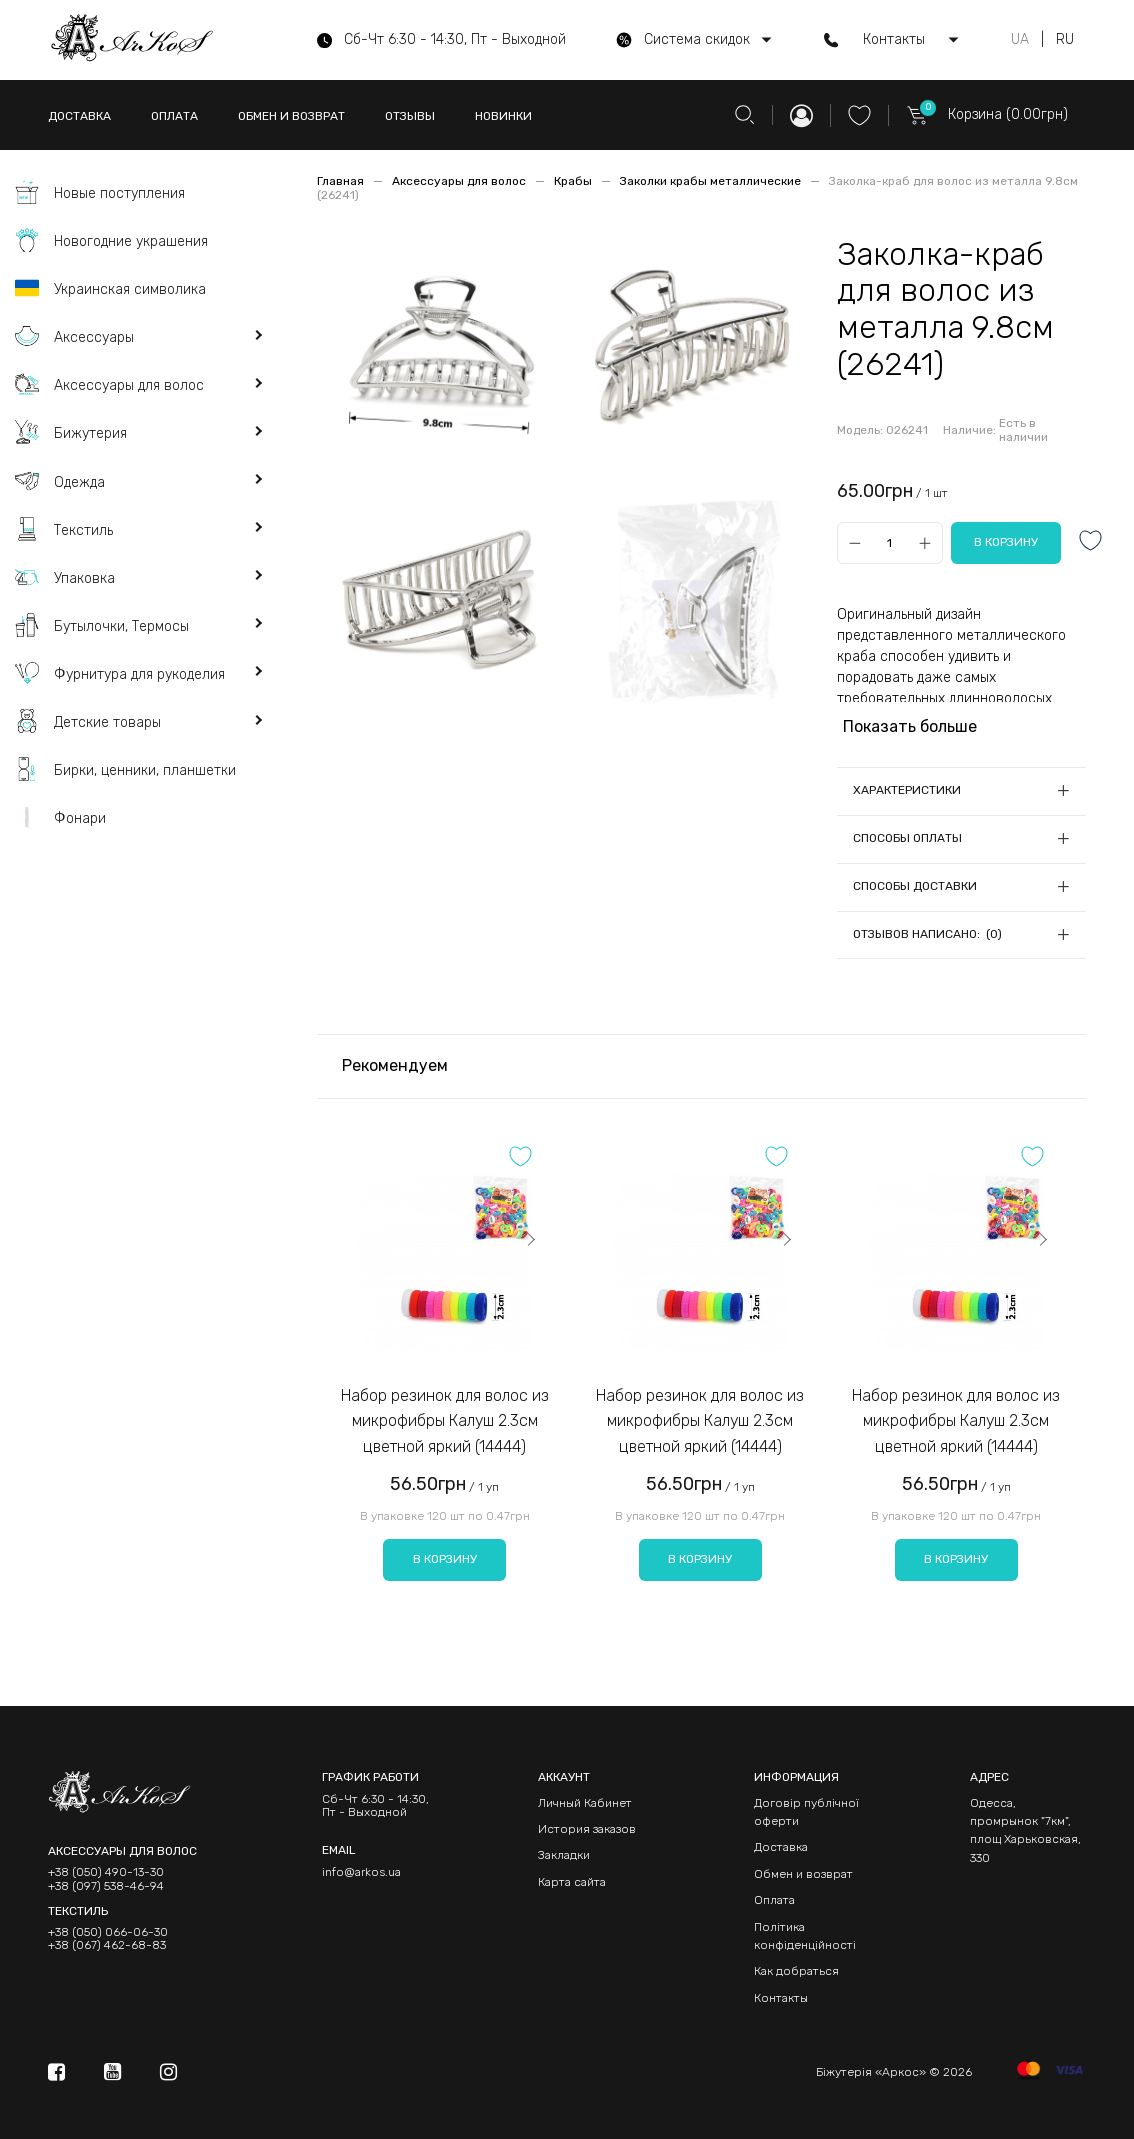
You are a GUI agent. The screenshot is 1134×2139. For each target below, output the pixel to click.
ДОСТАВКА (79, 116)
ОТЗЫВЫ (410, 116)
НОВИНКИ (503, 116)
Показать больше (910, 726)
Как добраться (796, 1971)
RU (1065, 40)
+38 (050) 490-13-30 (106, 1872)
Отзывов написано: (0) (927, 934)
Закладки (564, 1855)
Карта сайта (572, 1882)
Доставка (781, 1847)
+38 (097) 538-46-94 (106, 1886)
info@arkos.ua (361, 1872)
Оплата (774, 1900)
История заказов (587, 1829)
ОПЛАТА (174, 116)
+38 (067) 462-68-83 (107, 1945)
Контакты (781, 1998)
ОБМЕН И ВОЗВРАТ (291, 116)
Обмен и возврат (803, 1874)
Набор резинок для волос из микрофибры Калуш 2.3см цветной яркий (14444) (445, 1421)
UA (1020, 40)
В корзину (445, 1559)
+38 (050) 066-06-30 (108, 1932)
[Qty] (889, 542)
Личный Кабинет (585, 1803)
